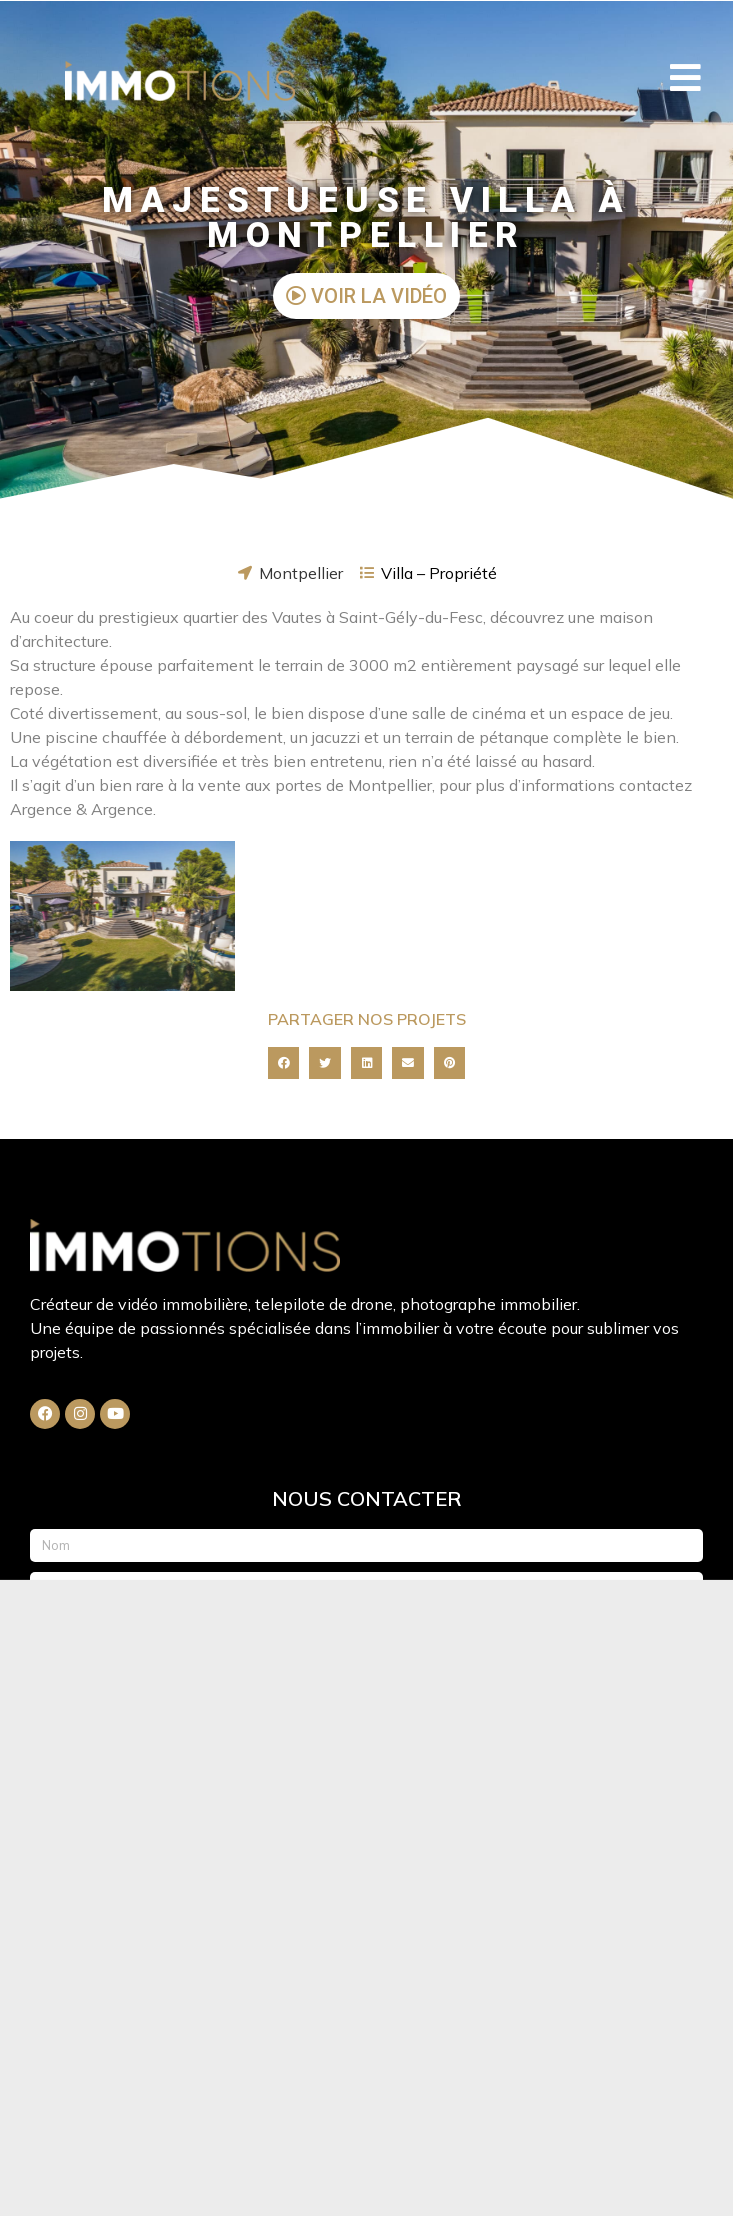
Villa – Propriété (439, 573)
